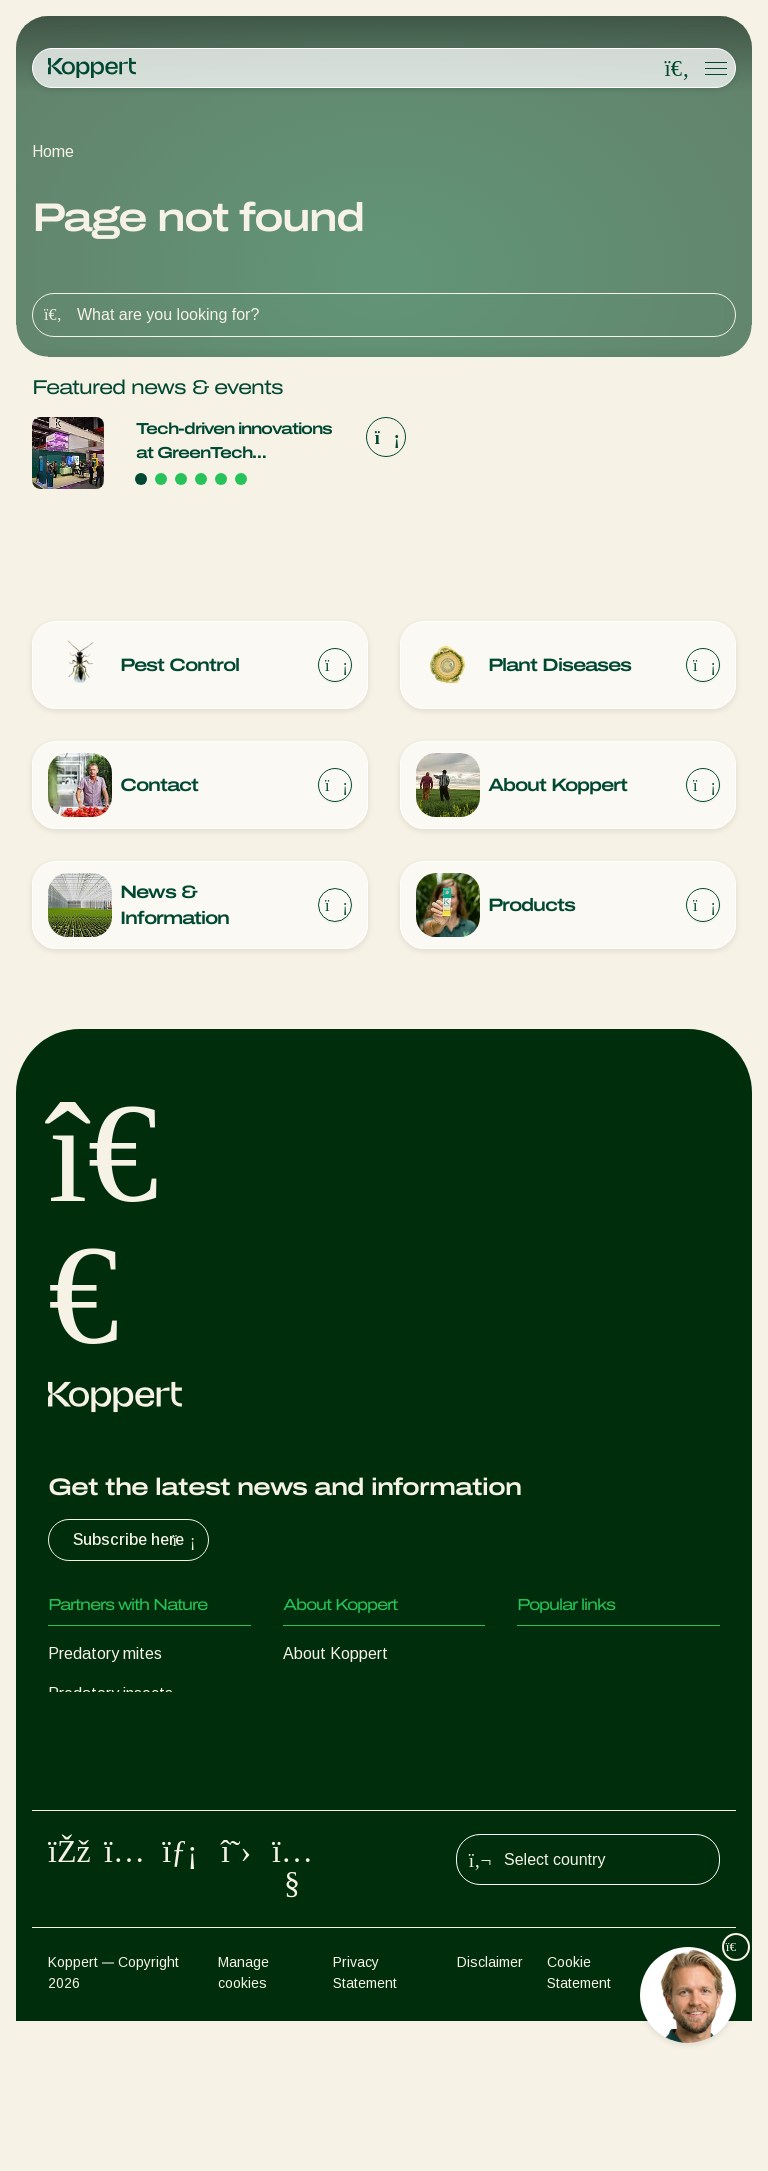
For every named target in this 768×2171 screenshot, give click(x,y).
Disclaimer (490, 2112)
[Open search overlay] (677, 69)
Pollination (84, 1899)
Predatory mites (105, 1659)
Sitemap (694, 2112)
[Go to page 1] (141, 479)
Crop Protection (104, 1859)
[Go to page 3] (181, 479)
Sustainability (330, 1739)
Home (53, 151)
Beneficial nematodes (124, 1779)
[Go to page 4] (201, 479)
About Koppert (335, 1659)
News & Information (353, 1699)
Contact (311, 1779)
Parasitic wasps (104, 1739)
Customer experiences (596, 1659)
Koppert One (562, 1699)
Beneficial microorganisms (139, 1819)
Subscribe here (136, 1546)
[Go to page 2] (161, 479)
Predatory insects (110, 1699)
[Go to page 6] (241, 479)
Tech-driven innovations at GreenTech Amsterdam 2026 (234, 442)
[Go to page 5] (221, 479)
